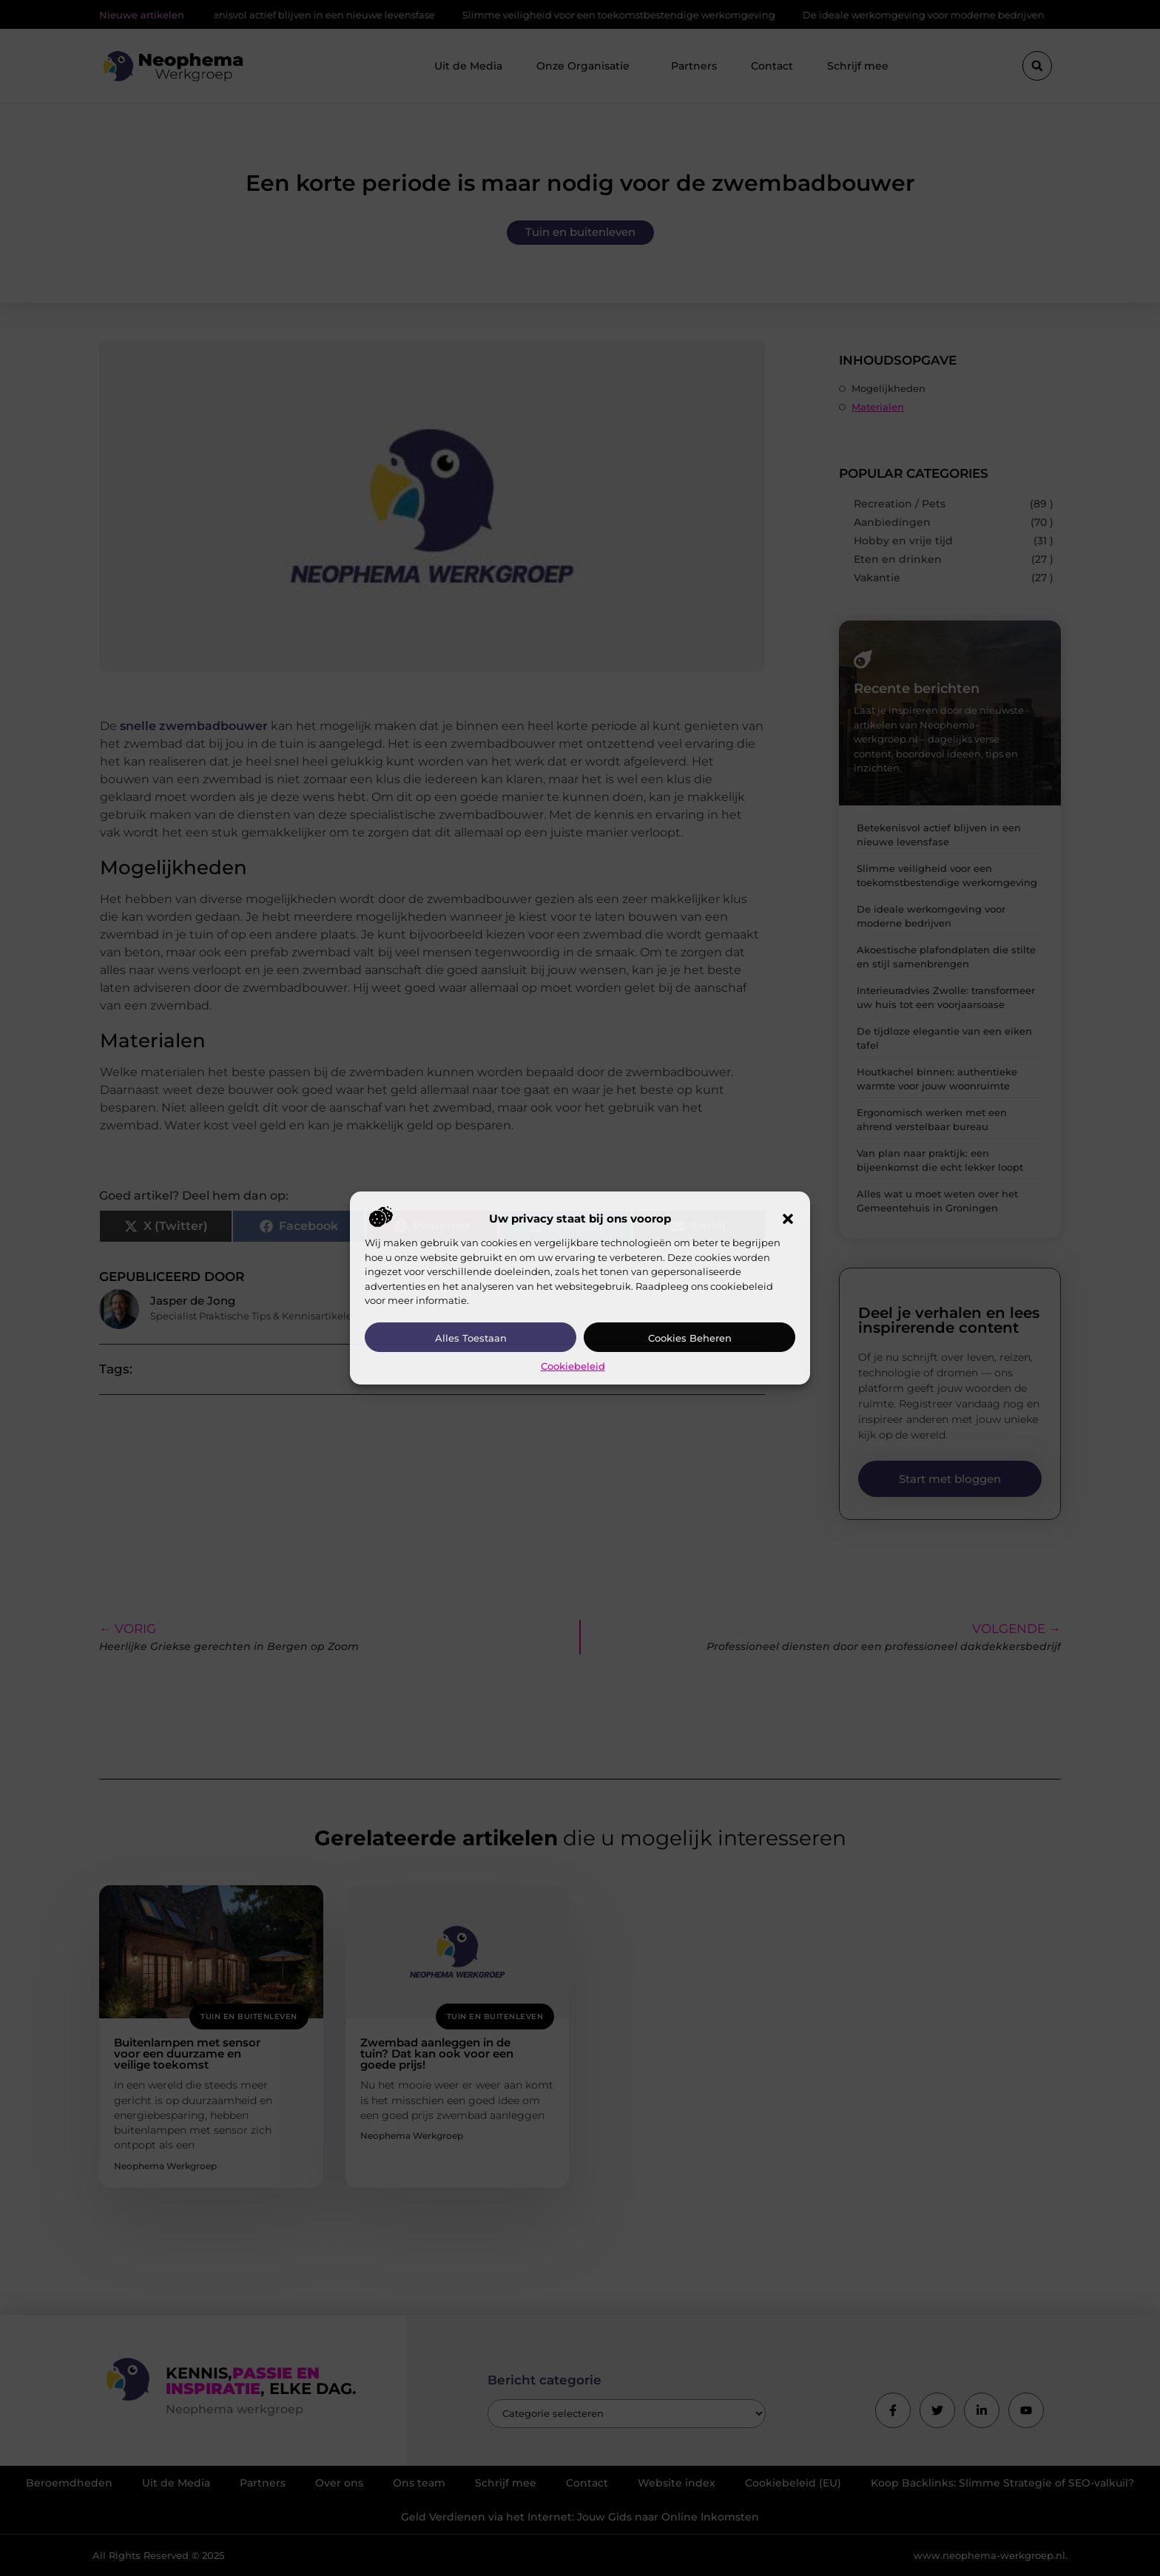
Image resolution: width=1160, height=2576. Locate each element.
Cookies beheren (690, 1338)
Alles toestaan (471, 1338)
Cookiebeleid (573, 1366)
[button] (787, 1218)
